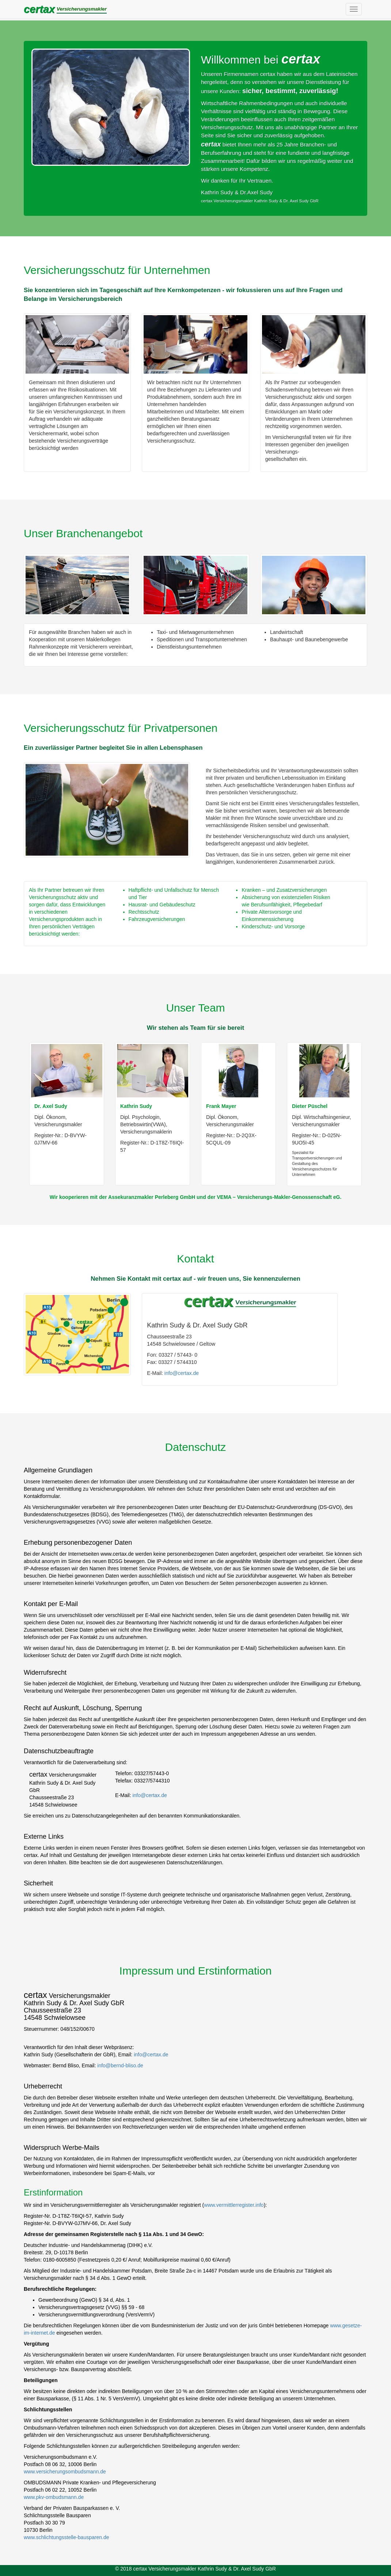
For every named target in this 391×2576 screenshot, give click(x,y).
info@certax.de (181, 1373)
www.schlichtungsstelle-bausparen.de (66, 2537)
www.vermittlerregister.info (233, 2205)
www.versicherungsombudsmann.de (65, 2471)
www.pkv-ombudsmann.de (54, 2497)
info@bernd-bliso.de (120, 2065)
